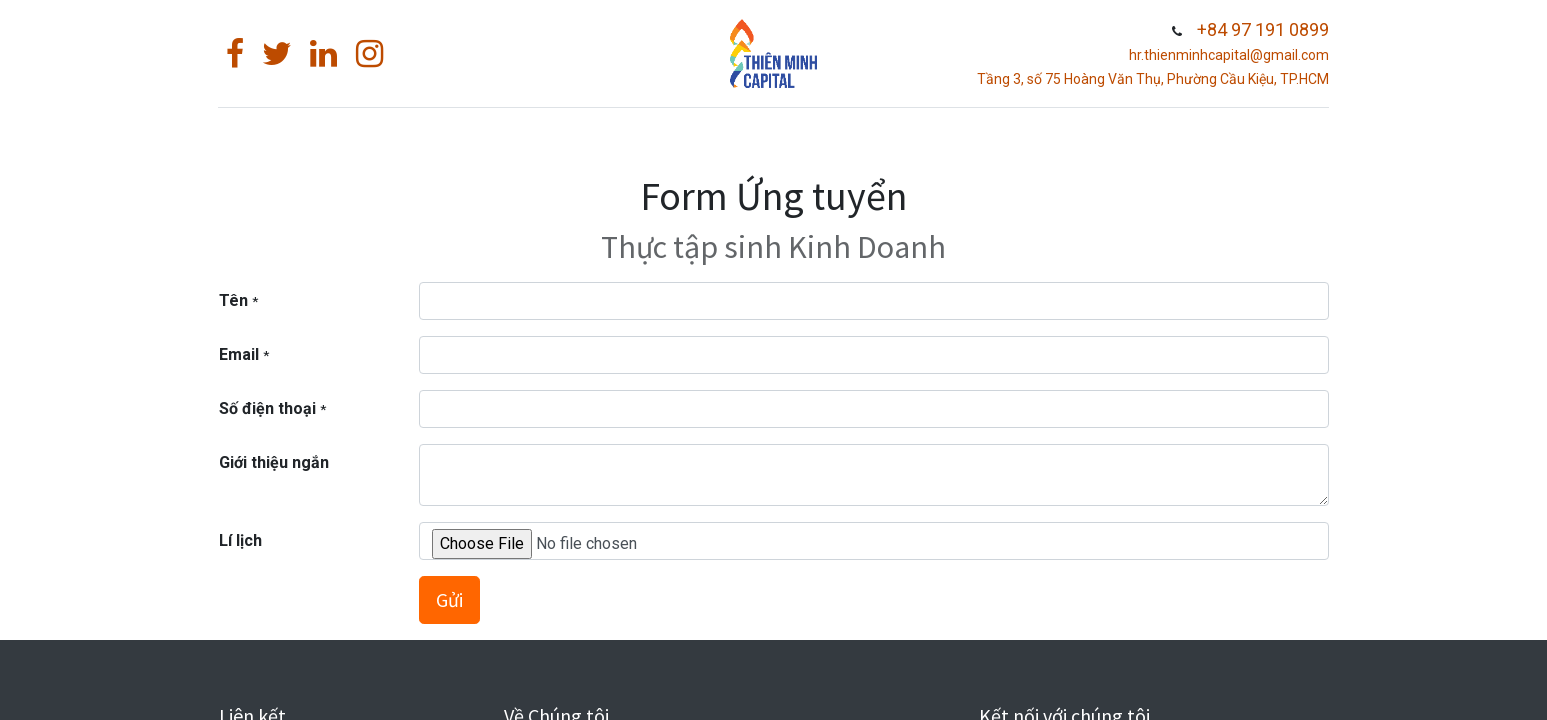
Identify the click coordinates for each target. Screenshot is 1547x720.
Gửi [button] (449, 599)
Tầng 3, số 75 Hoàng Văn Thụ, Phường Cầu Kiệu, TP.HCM (1152, 79)
